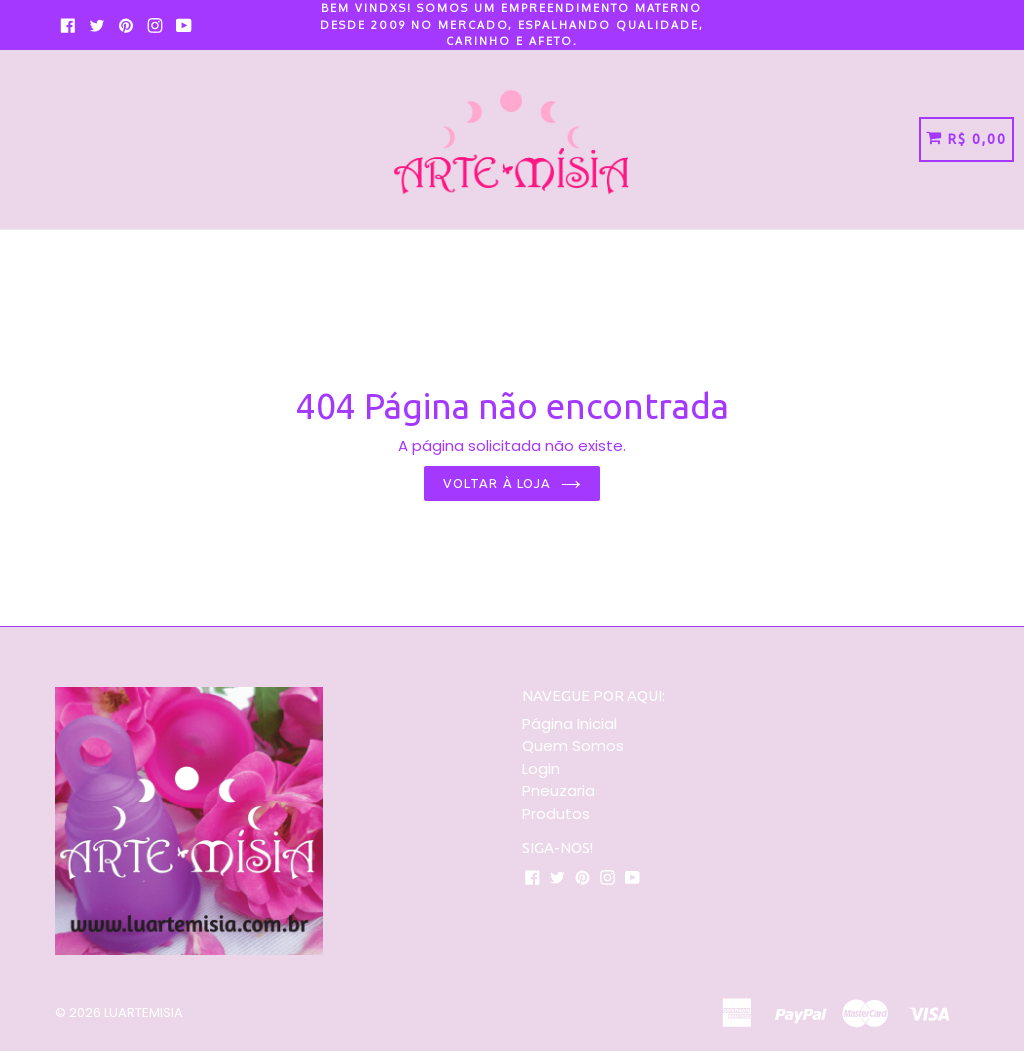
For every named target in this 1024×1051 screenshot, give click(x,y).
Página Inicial (569, 723)
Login (541, 768)
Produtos (556, 813)
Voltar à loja (512, 483)
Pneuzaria (558, 790)
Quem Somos (573, 745)
